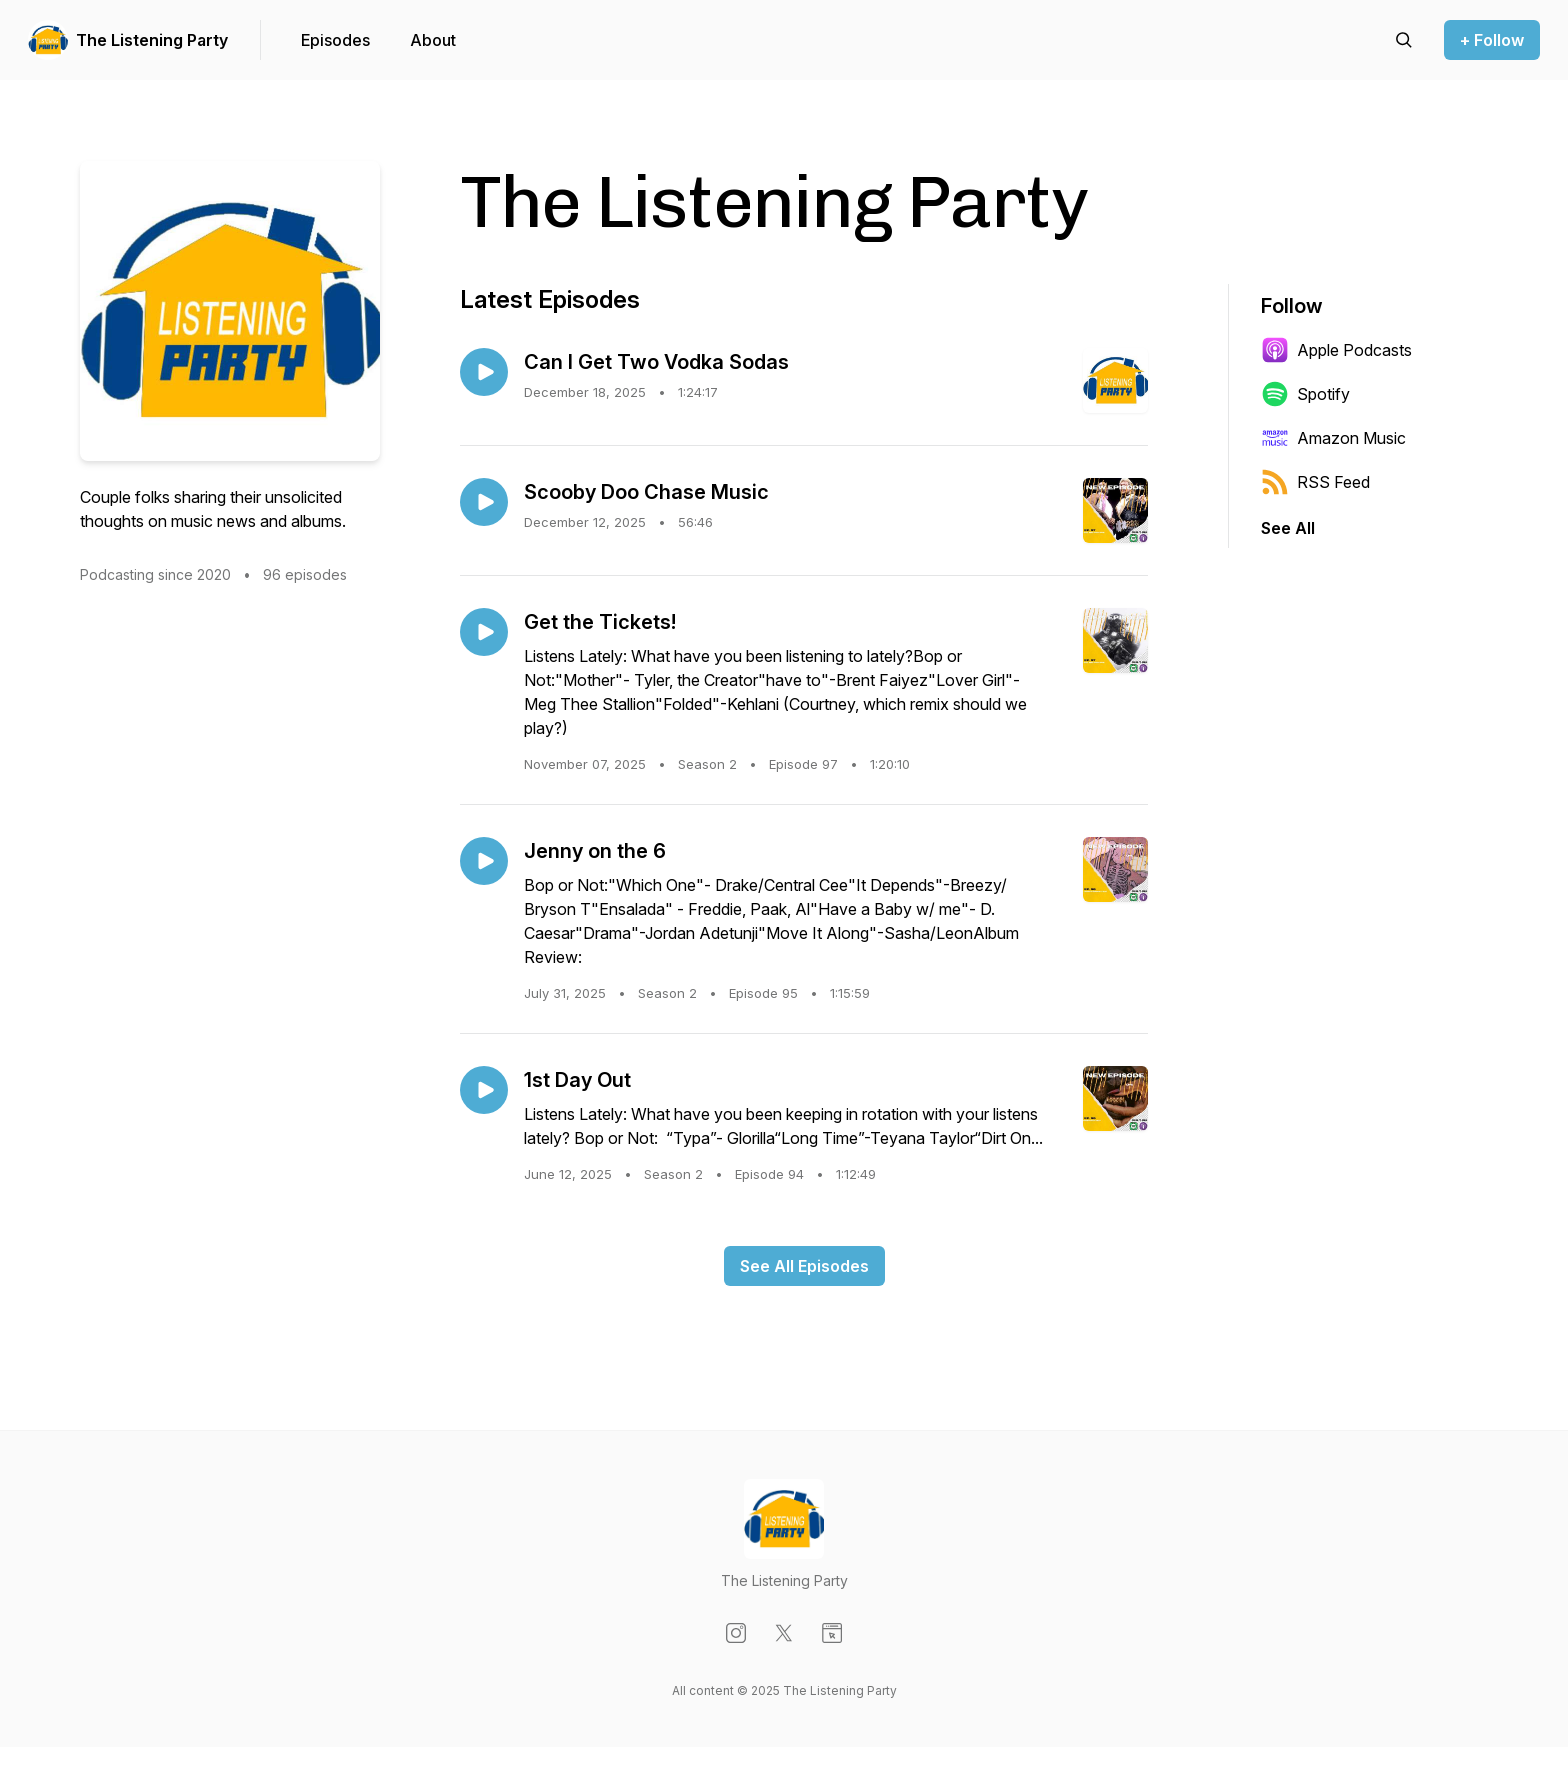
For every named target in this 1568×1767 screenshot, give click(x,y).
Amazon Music (1333, 438)
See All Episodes (804, 1266)
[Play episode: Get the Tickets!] (484, 632)
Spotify (1305, 394)
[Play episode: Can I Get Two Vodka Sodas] (484, 372)
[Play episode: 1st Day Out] (484, 1090)
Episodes (335, 40)
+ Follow (1492, 40)
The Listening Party (152, 40)
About (433, 40)
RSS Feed (1315, 482)
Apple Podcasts (1336, 350)
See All (1288, 528)
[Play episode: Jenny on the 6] (484, 861)
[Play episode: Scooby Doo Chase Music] (484, 502)
